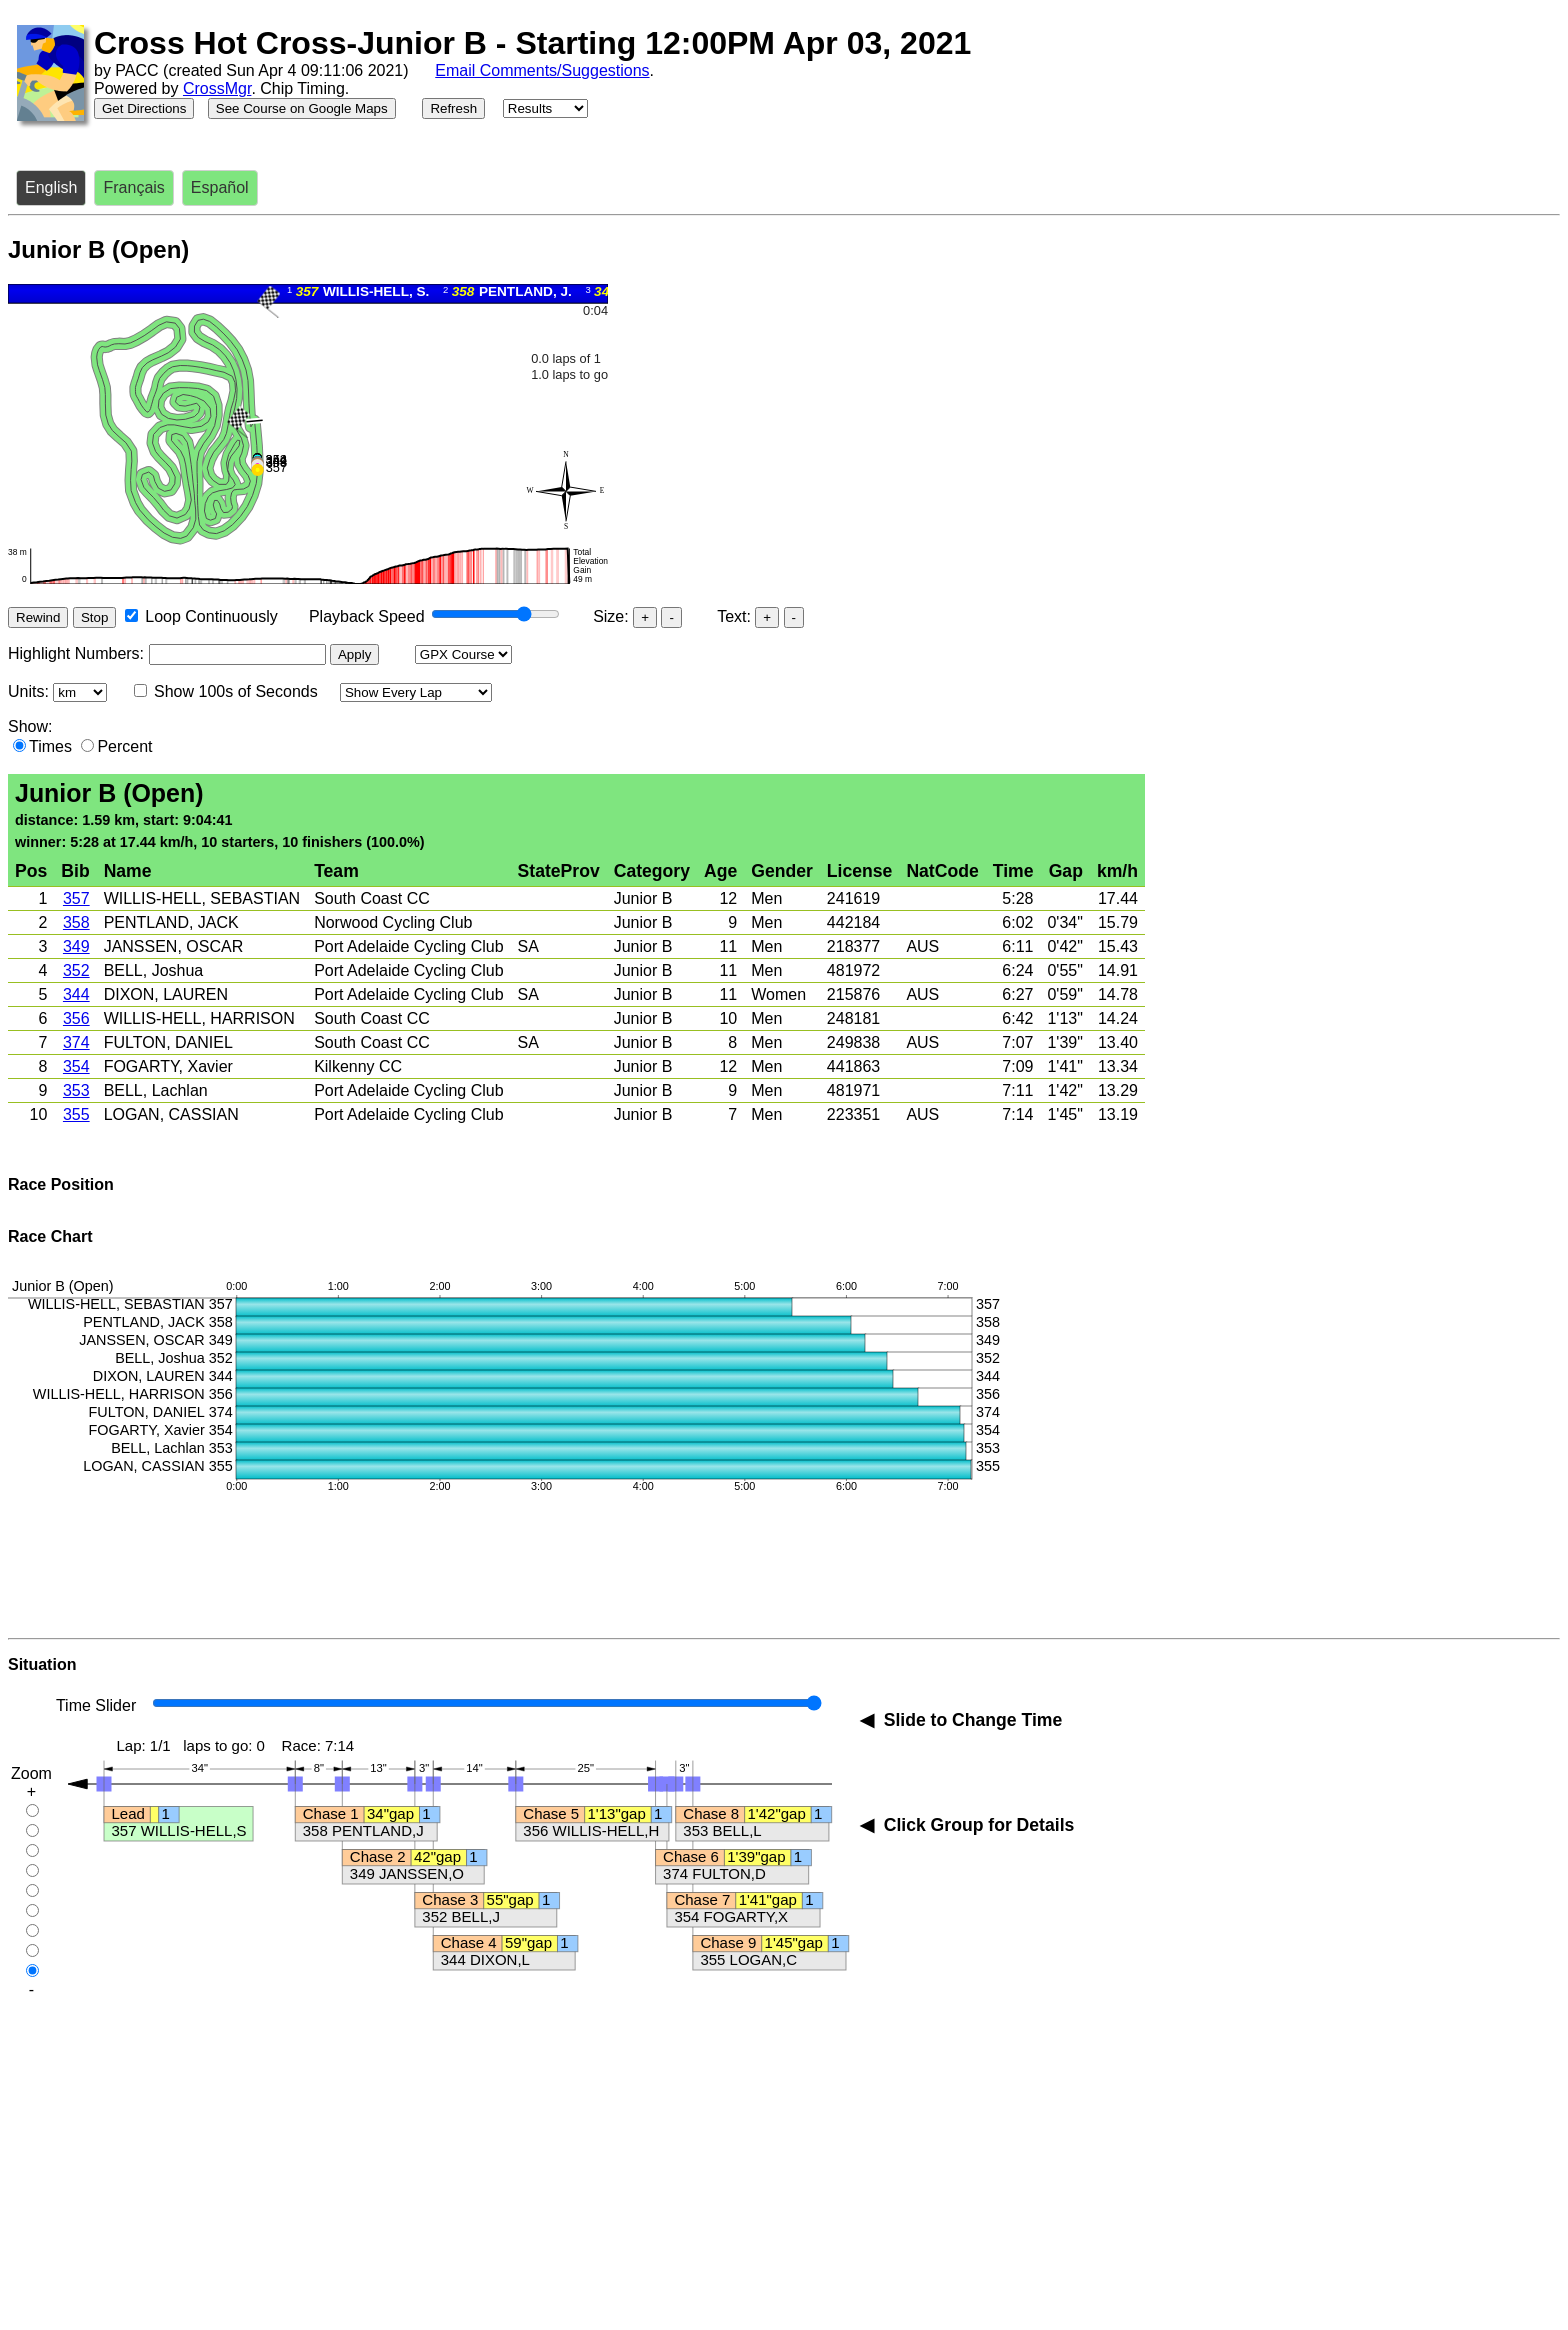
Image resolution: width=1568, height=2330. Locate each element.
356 (76, 1018)
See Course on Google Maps (302, 108)
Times (50, 746)
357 (76, 898)
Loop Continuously (211, 616)
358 (76, 922)
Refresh (453, 108)
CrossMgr (217, 88)
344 (76, 994)
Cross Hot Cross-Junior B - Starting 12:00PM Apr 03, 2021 (532, 43)
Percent (124, 746)
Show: (30, 726)
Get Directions (144, 108)
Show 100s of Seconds (236, 691)
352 (76, 970)
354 (76, 1066)
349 (76, 946)
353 (76, 1090)
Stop (94, 617)
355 (76, 1114)
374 (76, 1042)
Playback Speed (367, 616)
